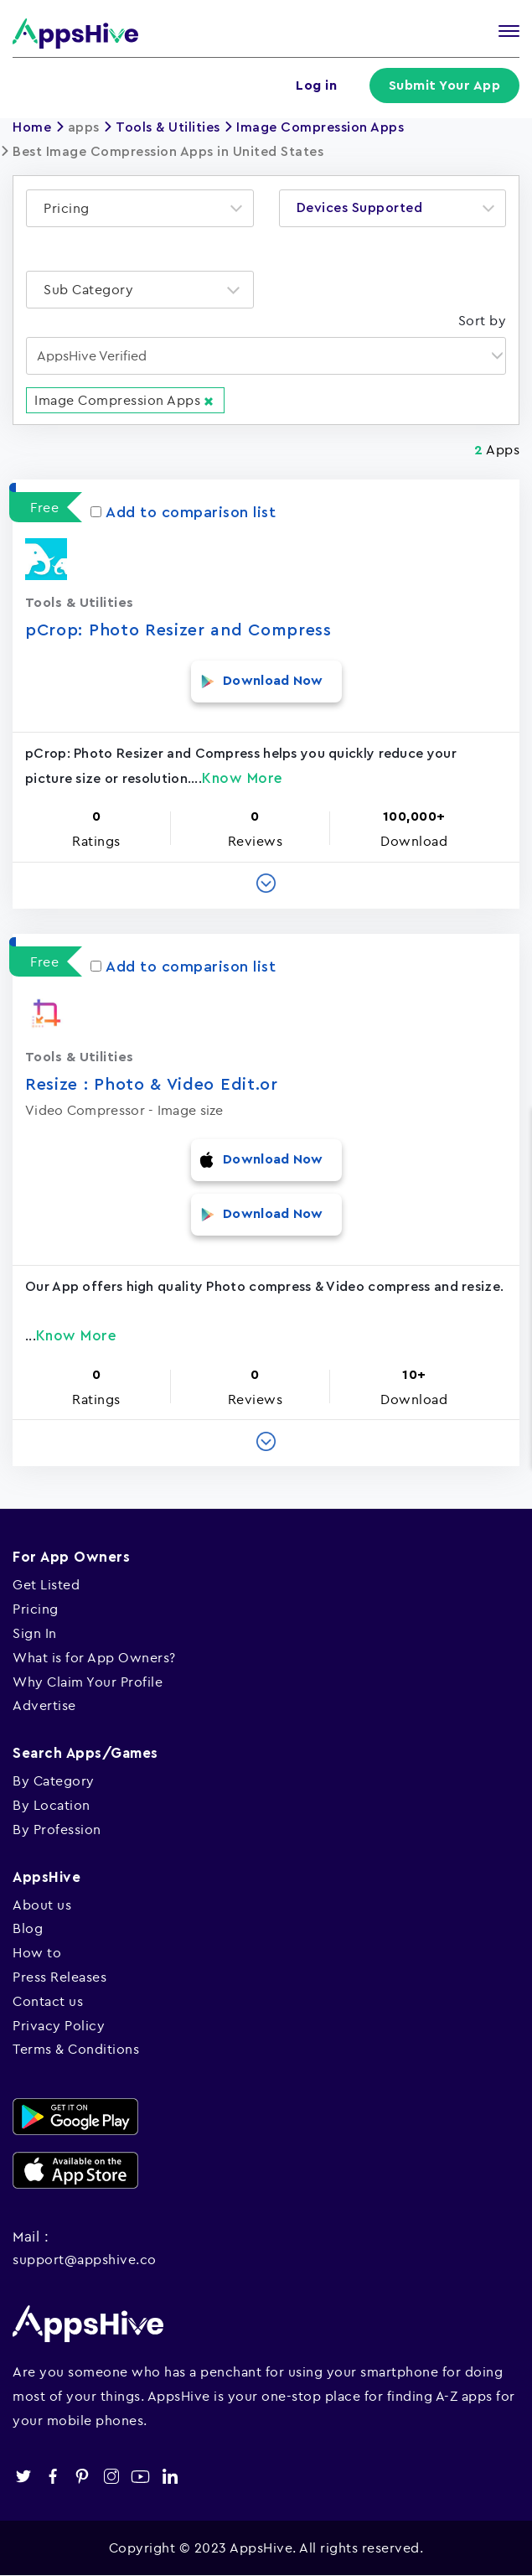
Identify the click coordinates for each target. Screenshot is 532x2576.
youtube (140, 2476)
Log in (316, 85)
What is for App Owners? (94, 1657)
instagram (111, 2476)
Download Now (273, 680)
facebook (52, 2476)
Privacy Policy (59, 2025)
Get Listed (46, 1584)
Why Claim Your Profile (88, 1681)
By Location (51, 1804)
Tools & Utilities (168, 127)
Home (32, 127)
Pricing (36, 1608)
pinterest (81, 2476)
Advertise (44, 1705)
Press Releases (59, 1976)
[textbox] (71, 208)
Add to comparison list (183, 512)
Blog (28, 1928)
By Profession (57, 1829)
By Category (54, 1780)
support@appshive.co (85, 2259)
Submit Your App (445, 85)
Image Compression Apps (320, 127)
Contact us (48, 2001)
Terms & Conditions (76, 2048)
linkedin (169, 2476)
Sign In (35, 1633)
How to (37, 1952)
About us (42, 1904)
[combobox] (140, 208)
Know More (242, 778)
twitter (23, 2476)
